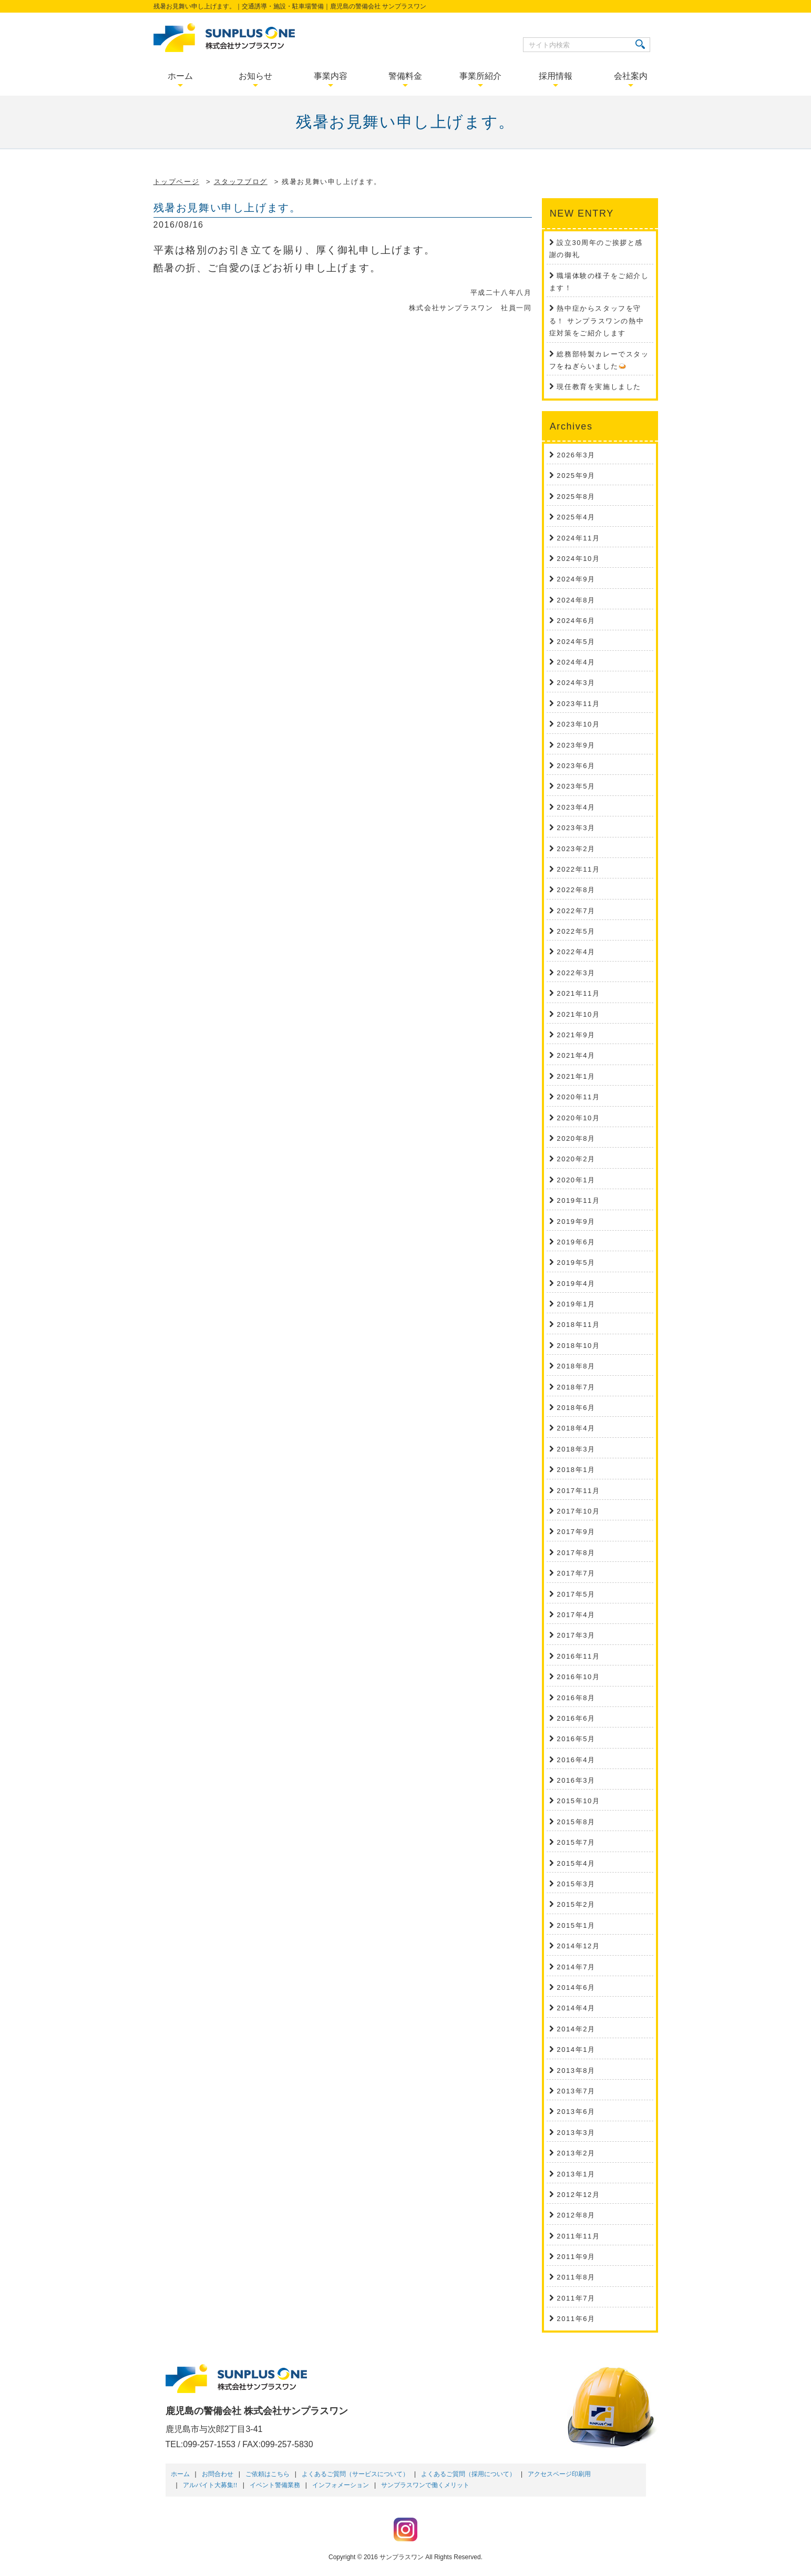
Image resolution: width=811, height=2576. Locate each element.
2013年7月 (576, 2091)
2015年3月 (576, 1884)
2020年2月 (576, 1159)
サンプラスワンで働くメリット (425, 2485)
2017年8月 (576, 1553)
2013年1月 (576, 2174)
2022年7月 (576, 911)
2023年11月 (578, 704)
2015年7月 (576, 1842)
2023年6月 (576, 766)
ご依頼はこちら (267, 2474)
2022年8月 (576, 890)
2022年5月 (576, 931)
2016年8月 (576, 1698)
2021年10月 (578, 1014)
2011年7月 (576, 2298)
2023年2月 (576, 849)
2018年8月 (576, 1366)
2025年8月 (576, 496)
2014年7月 (576, 1967)
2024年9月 (576, 579)
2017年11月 (578, 1491)
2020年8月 (576, 1138)
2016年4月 (576, 1760)
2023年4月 (576, 807)
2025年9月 (576, 475)
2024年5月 (576, 642)
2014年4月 (576, 2008)
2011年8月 (576, 2277)
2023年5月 (576, 786)
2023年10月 (578, 724)
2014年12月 (578, 1946)
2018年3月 (576, 1449)
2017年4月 (576, 1615)
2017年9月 (576, 1532)
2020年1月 (576, 1180)
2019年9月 (576, 1221)
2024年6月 (576, 621)
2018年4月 (576, 1428)
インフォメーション (340, 2485)
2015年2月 (576, 1904)
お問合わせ (217, 2474)
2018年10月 (578, 1346)
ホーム (180, 2474)
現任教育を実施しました (599, 387)
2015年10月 (578, 1801)
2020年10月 (578, 1118)
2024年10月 (578, 559)
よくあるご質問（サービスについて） (355, 2474)
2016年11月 (578, 1656)
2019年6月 (576, 1242)
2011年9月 (576, 2257)
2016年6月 (576, 1718)
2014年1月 (576, 2049)
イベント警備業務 (275, 2485)
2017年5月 (576, 1594)
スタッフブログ (241, 182)
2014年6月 (576, 1987)
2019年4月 (576, 1283)
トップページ (176, 182)
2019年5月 (576, 1262)
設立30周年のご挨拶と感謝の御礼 (596, 249)
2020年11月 (578, 1097)
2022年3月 (576, 973)
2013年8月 (576, 2070)
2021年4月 (576, 1055)
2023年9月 (576, 745)
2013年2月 (576, 2153)
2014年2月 (576, 2029)
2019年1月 (576, 1304)
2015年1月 (576, 1925)
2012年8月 (576, 2215)
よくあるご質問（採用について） (468, 2474)
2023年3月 (576, 828)
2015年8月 (576, 1822)
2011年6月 (576, 2319)
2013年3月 (576, 2133)
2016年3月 (576, 1780)
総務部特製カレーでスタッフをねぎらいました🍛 (599, 360)
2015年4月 (576, 1863)
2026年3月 (576, 455)
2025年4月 (576, 517)
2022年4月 (576, 952)
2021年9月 (576, 1035)
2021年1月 (576, 1076)
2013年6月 (576, 2111)
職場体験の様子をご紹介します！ (599, 282)
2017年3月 (576, 1635)
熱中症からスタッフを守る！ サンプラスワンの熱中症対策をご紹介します (596, 320)
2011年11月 (578, 2236)
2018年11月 (578, 1324)
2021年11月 (578, 993)
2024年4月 (576, 662)
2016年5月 (576, 1739)
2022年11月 (578, 869)
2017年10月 (578, 1511)
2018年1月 (576, 1470)
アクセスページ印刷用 (559, 2474)
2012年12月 (578, 2195)
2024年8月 (576, 600)
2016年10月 (578, 1677)
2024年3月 (576, 683)
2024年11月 (578, 538)
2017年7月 (576, 1573)
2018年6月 (576, 1408)
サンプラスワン (401, 2557)
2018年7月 (576, 1387)
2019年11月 (578, 1200)
